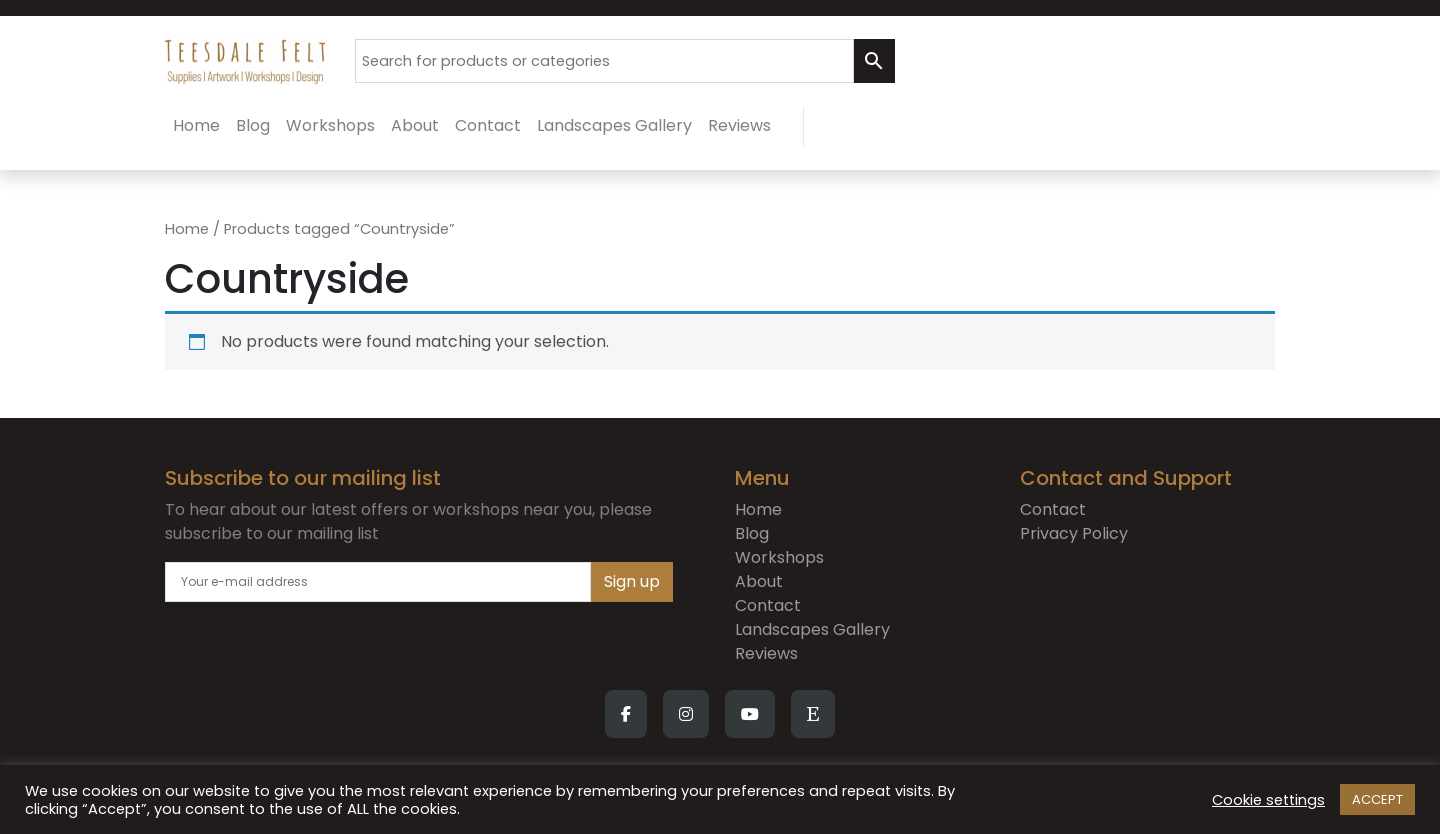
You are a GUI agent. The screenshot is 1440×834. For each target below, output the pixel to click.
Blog (752, 533)
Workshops (779, 557)
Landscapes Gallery (812, 629)
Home (187, 229)
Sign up (632, 581)
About (759, 581)
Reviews (766, 653)
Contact (768, 605)
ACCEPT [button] (1377, 799)
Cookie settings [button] (1268, 800)
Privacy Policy (1074, 533)
